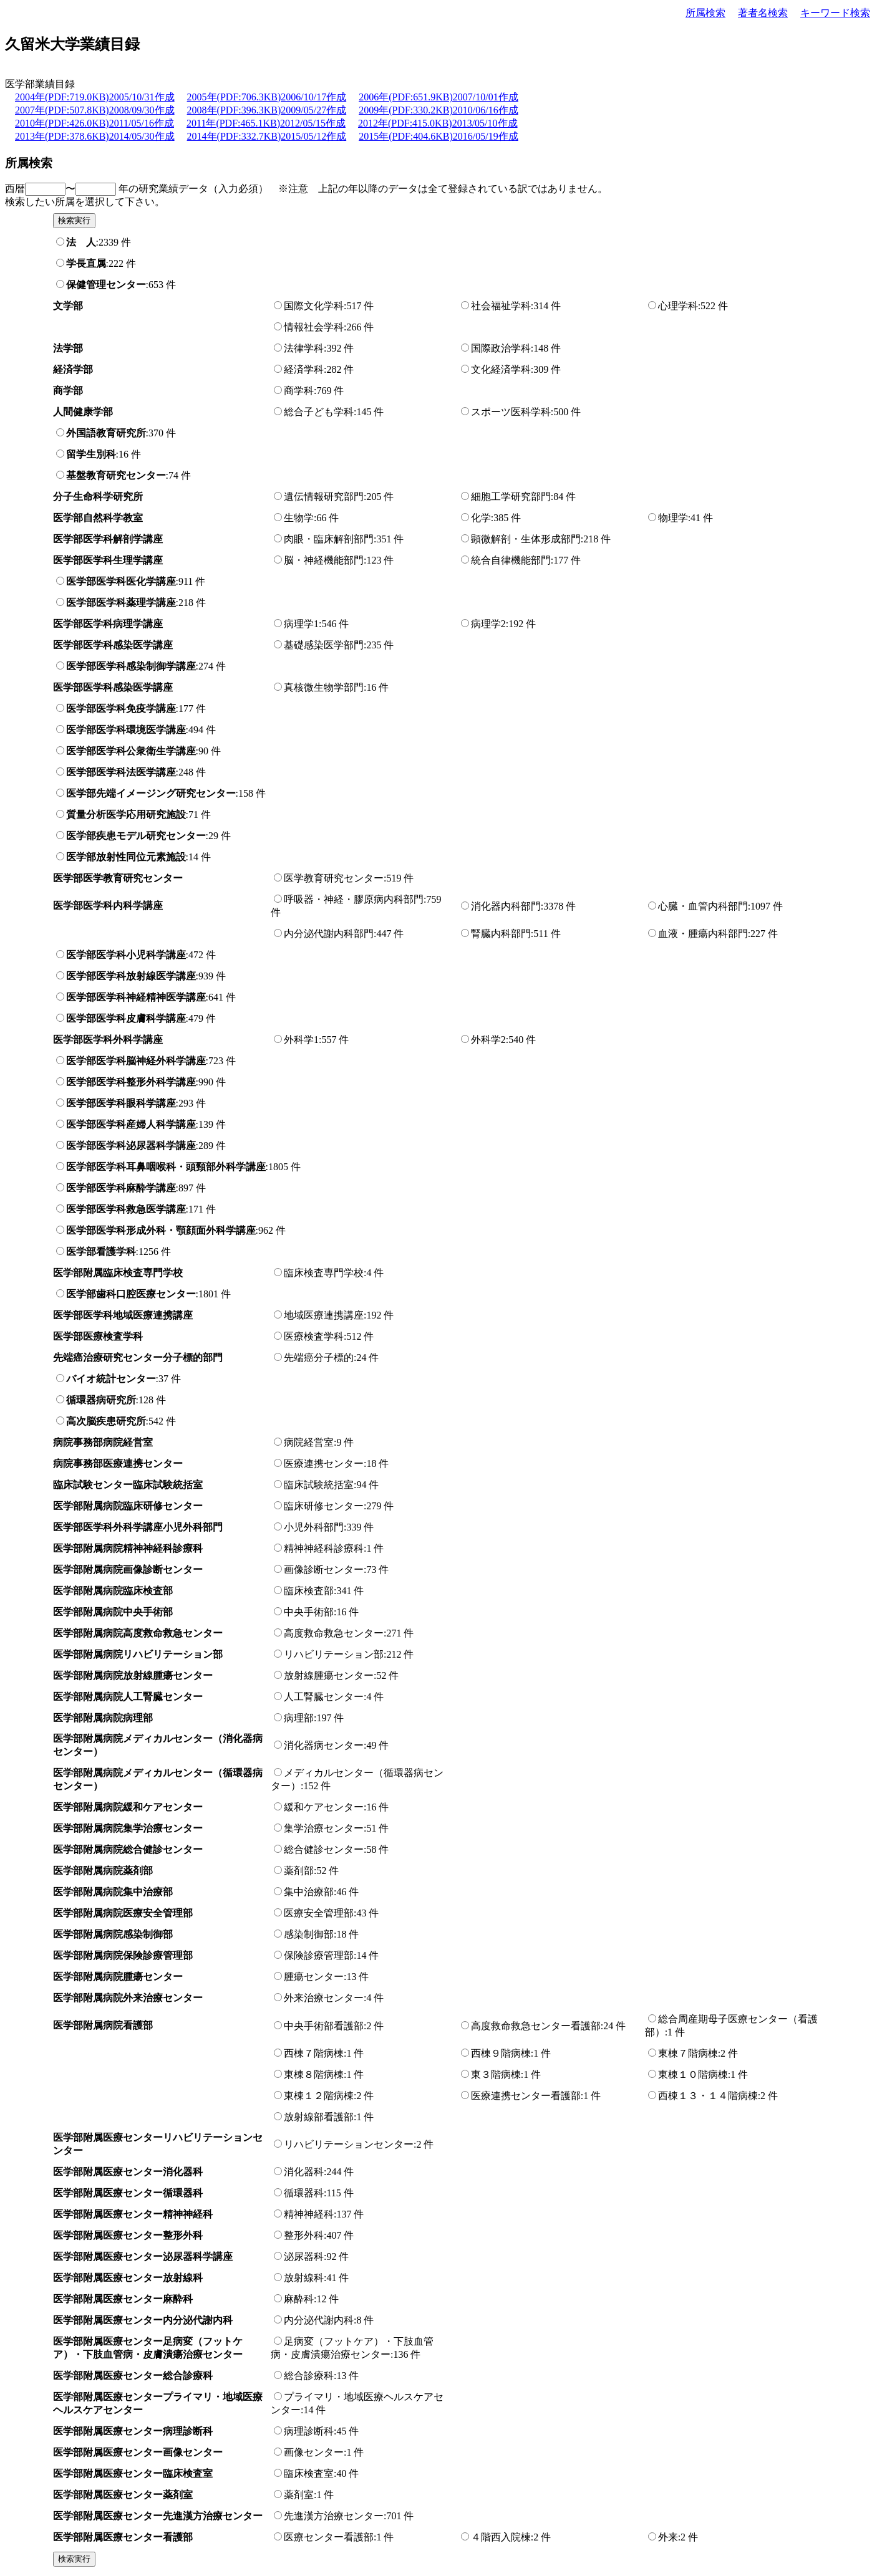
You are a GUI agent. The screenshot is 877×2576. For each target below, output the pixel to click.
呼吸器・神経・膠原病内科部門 (354, 899)
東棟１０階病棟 (693, 2074)
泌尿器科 (304, 2256)
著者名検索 (763, 12)
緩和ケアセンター (324, 1807)
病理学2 (488, 623)
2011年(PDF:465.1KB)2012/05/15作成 (266, 123)
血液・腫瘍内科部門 (703, 933)
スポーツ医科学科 (511, 411)
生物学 (299, 517)
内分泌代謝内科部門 (329, 933)
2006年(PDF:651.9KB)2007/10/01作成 (438, 97)
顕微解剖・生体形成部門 (526, 539)
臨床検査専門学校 (324, 1272)
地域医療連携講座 (324, 1315)
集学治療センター (324, 1828)
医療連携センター (324, 1463)
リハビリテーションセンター (349, 2144)
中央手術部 (309, 1612)
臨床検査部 (309, 1590)
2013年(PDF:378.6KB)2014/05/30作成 (95, 136)
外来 (668, 2537)
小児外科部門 (314, 1527)
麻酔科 (299, 2299)
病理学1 (301, 623)
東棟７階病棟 (688, 2053)
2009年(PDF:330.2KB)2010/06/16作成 (438, 110)
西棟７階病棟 (314, 2053)
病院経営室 (309, 1442)
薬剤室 (299, 2494)
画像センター (314, 2452)
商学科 (299, 390)
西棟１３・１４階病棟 (708, 2095)
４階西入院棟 (501, 2537)
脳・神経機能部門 (324, 560)
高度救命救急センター (334, 1633)
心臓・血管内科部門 (703, 906)
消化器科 (304, 2171)
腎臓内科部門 (501, 933)
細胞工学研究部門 (511, 496)
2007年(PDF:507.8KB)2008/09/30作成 (95, 110)
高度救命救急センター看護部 (536, 2026)
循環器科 (304, 2193)
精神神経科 (309, 2214)
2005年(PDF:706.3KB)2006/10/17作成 (267, 97)
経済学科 (304, 369)
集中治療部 (309, 1891)
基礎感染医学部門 (324, 645)
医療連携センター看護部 (526, 2095)
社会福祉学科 (501, 305)
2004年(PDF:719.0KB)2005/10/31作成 (95, 97)
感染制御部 (309, 1934)
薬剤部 (299, 1870)
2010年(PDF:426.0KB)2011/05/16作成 (94, 123)
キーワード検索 (835, 12)
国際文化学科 (314, 305)
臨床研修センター (324, 1506)
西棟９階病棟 (501, 2053)
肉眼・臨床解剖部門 (329, 539)
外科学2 (488, 1039)
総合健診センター (324, 1849)
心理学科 (678, 305)
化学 (481, 517)
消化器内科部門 (506, 906)
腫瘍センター (314, 1976)
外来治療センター (324, 1997)
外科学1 (301, 1039)
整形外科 (304, 2235)
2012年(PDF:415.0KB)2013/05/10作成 (438, 123)
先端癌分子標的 (319, 1357)
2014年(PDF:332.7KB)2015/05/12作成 (267, 136)
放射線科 (304, 2277)
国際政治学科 (501, 348)
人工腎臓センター (324, 1696)
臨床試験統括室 (319, 1484)
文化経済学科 (501, 369)
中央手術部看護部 (324, 2026)
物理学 (673, 517)
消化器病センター (324, 1745)
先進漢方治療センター (334, 2516)
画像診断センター (324, 1569)
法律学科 (304, 348)
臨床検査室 (309, 2473)
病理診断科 (309, 2431)
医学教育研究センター (334, 878)
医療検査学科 (314, 1336)
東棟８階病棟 (314, 2074)
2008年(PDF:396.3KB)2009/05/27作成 (267, 110)
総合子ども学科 (319, 411)
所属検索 (705, 12)
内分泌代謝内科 (319, 2320)
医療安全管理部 (319, 1913)
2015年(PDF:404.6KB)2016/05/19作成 (438, 136)
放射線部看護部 (319, 2117)
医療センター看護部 (329, 2537)
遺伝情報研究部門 (324, 496)
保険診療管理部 (319, 1955)
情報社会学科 (314, 327)
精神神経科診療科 (324, 1548)
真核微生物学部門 (324, 687)
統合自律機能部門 (511, 560)
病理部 (299, 1718)
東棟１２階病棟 (319, 2095)
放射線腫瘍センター (329, 1675)
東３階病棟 (496, 2074)
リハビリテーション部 (334, 1654)
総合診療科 (309, 2375)
